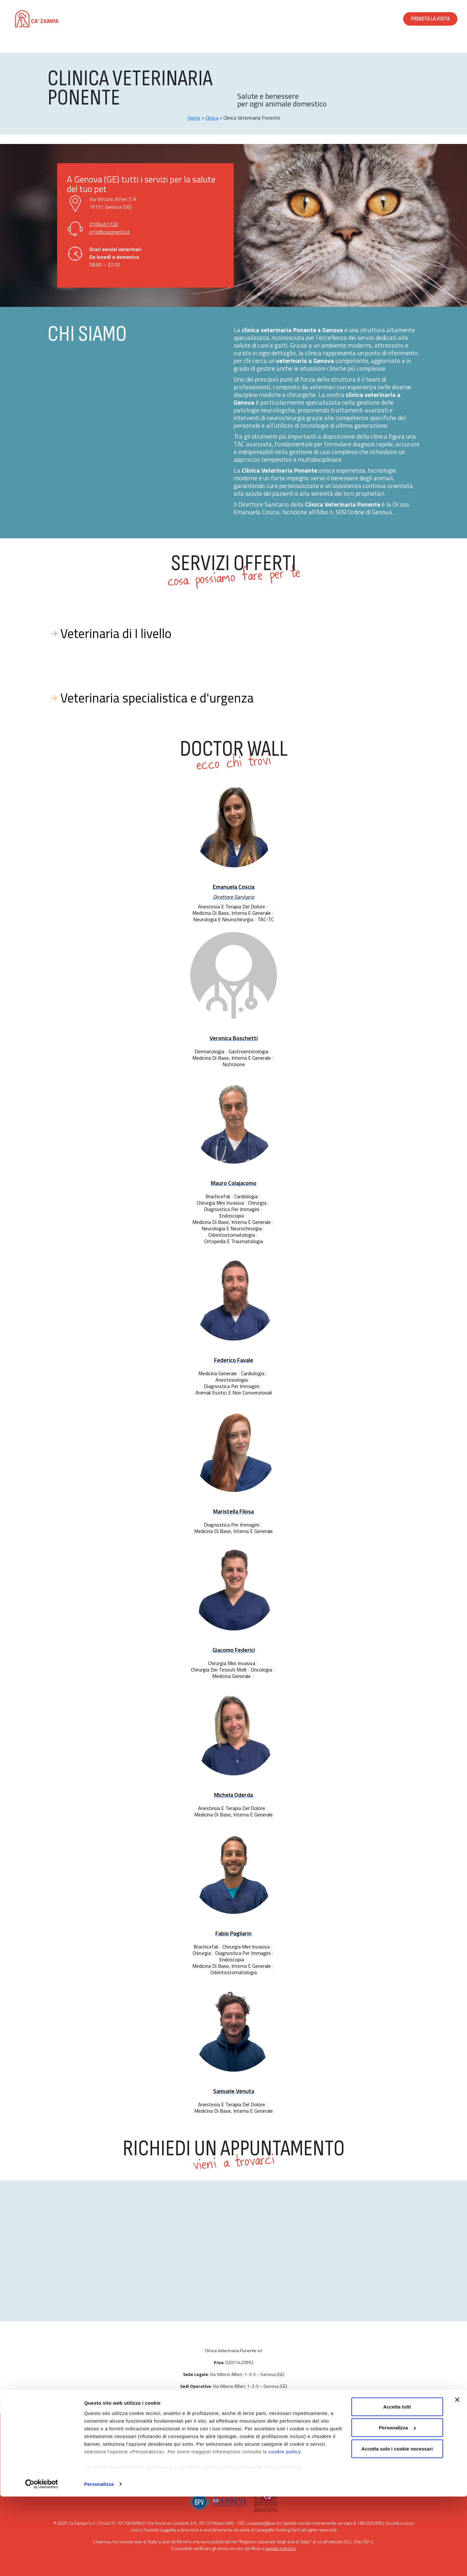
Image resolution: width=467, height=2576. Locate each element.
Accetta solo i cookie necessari (397, 2528)
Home (193, 118)
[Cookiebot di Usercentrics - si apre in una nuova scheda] (41, 2563)
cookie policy (284, 2531)
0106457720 (103, 224)
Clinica (211, 118)
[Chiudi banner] (457, 2479)
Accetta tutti (397, 2486)
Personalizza (99, 2563)
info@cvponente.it (109, 232)
